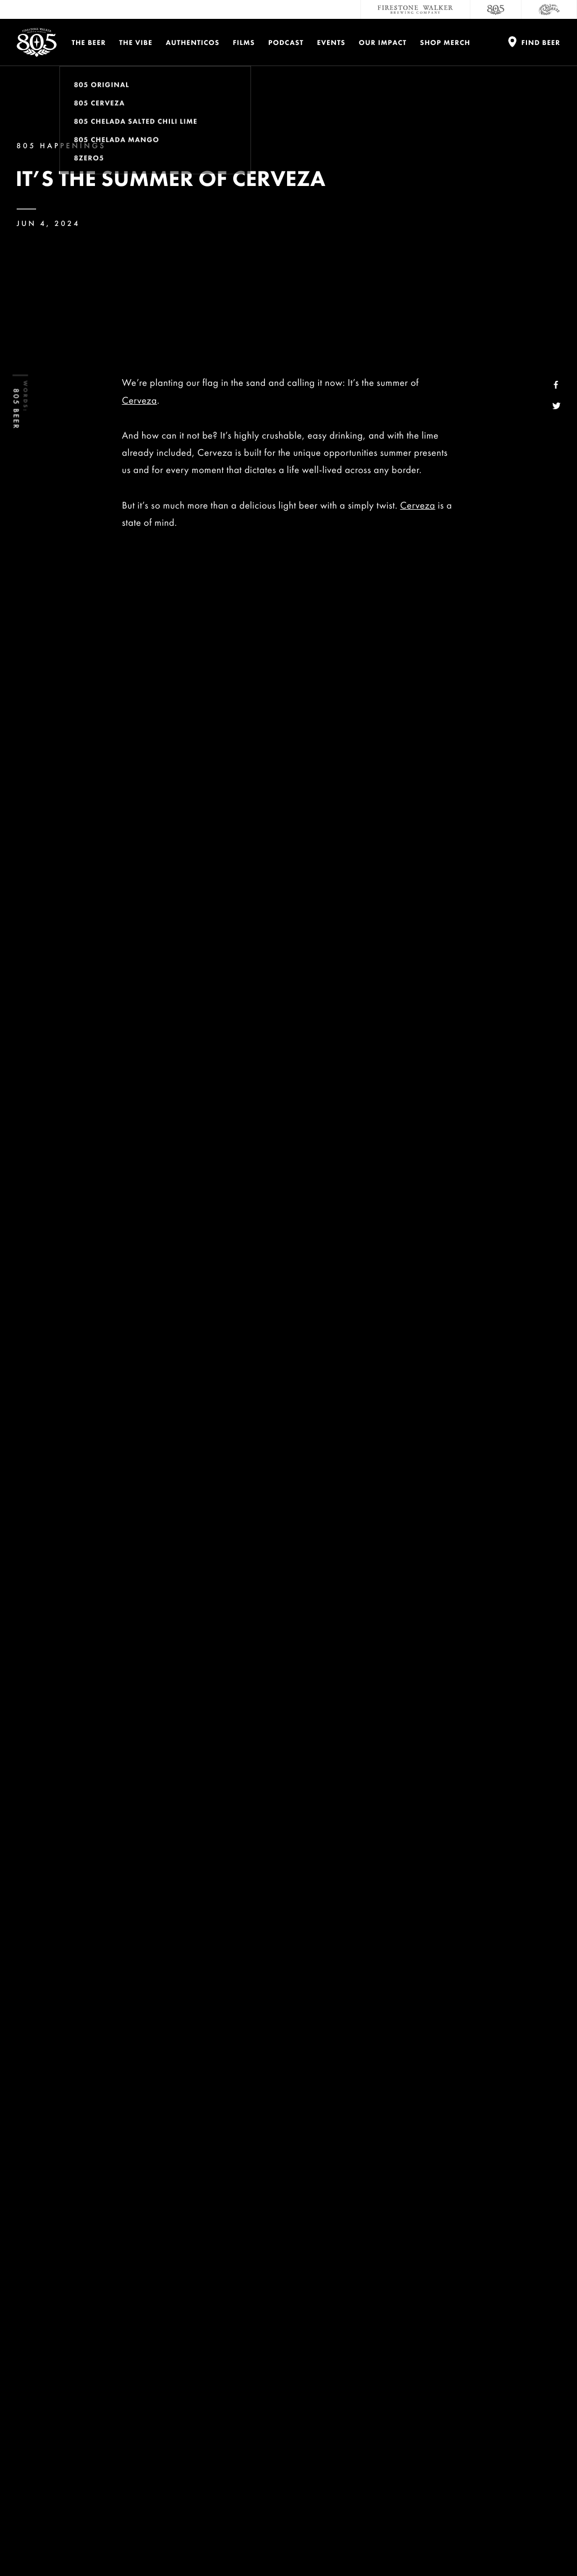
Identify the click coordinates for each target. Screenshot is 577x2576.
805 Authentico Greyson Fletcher (349, 947)
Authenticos (193, 42)
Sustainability (416, 2393)
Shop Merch (445, 42)
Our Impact (383, 42)
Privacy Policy (62, 2542)
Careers (399, 2371)
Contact (401, 2348)
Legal (24, 2542)
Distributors (516, 2371)
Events (331, 42)
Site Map (410, 2542)
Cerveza (139, 400)
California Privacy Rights (290, 2542)
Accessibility (517, 2393)
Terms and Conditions (123, 2542)
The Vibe (136, 42)
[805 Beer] (495, 9)
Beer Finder (386, 1334)
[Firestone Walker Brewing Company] (415, 9)
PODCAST (286, 42)
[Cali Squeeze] (549, 9)
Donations (512, 2348)
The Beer (89, 42)
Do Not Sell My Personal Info (204, 2542)
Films (244, 42)
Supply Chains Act (361, 2542)
